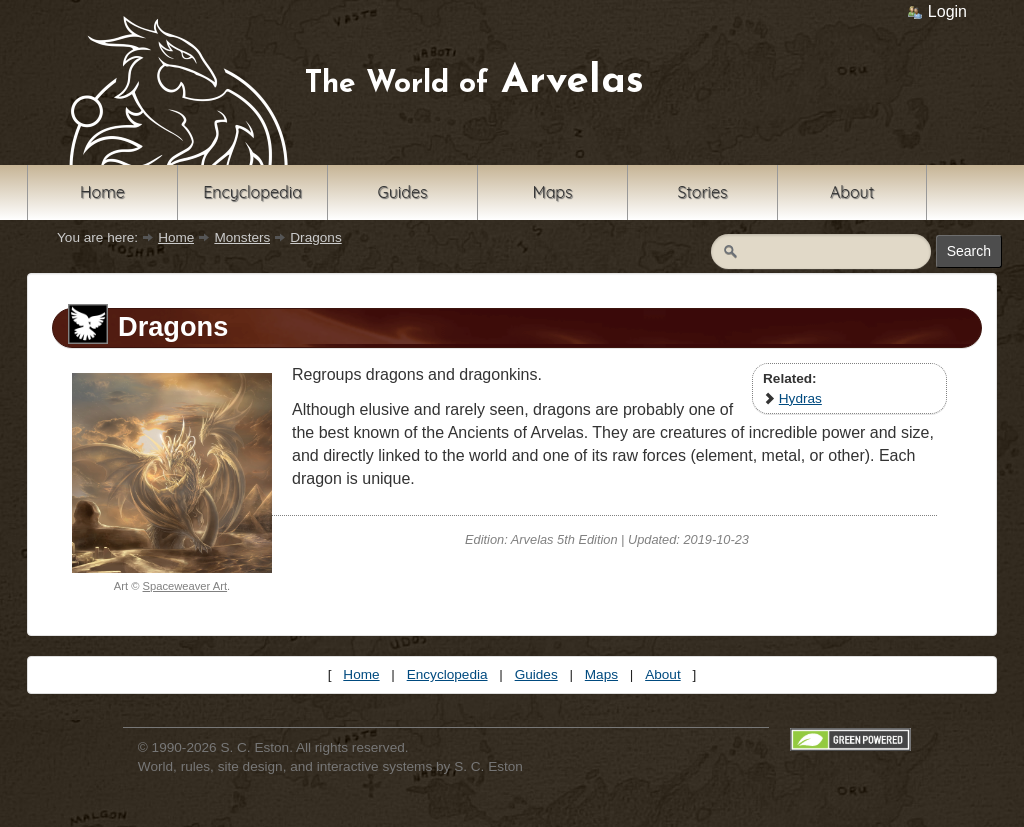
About (852, 192)
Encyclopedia (252, 192)
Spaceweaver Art (185, 586)
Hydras (800, 398)
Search (969, 251)
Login (937, 11)
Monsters (242, 237)
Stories (702, 192)
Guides (403, 192)
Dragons (315, 237)
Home (102, 192)
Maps (552, 192)
